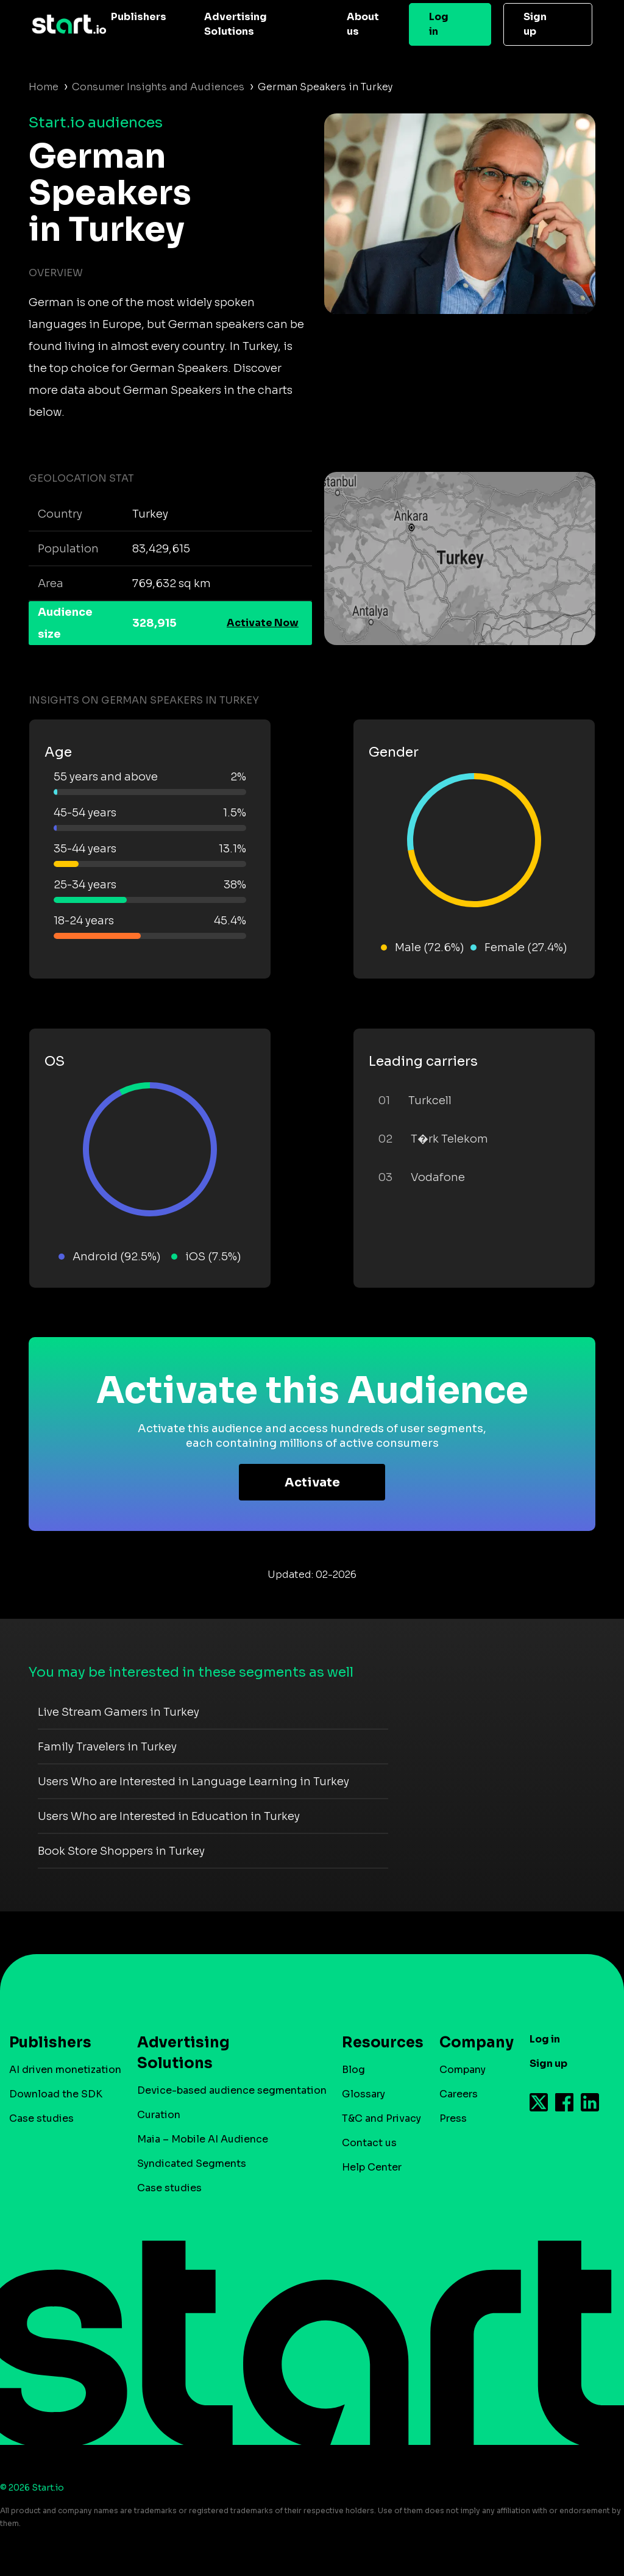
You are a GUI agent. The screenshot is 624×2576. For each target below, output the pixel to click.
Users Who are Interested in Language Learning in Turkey (193, 1781)
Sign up (535, 24)
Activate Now (263, 622)
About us (363, 24)
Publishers (138, 16)
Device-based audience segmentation (232, 2090)
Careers (458, 2094)
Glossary (363, 2094)
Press (453, 2118)
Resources (376, 2042)
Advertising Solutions (235, 24)
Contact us (369, 2142)
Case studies (41, 2118)
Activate (312, 1482)
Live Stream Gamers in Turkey (118, 1712)
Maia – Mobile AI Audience (202, 2139)
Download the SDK (55, 2094)
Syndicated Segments (191, 2163)
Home (43, 86)
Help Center (372, 2167)
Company (471, 2042)
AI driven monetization (65, 2069)
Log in (438, 24)
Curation (158, 2114)
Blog (353, 2069)
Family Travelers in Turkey (107, 1747)
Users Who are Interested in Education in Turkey (169, 1816)
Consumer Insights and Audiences (158, 86)
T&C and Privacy (381, 2118)
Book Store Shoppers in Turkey (121, 1851)
